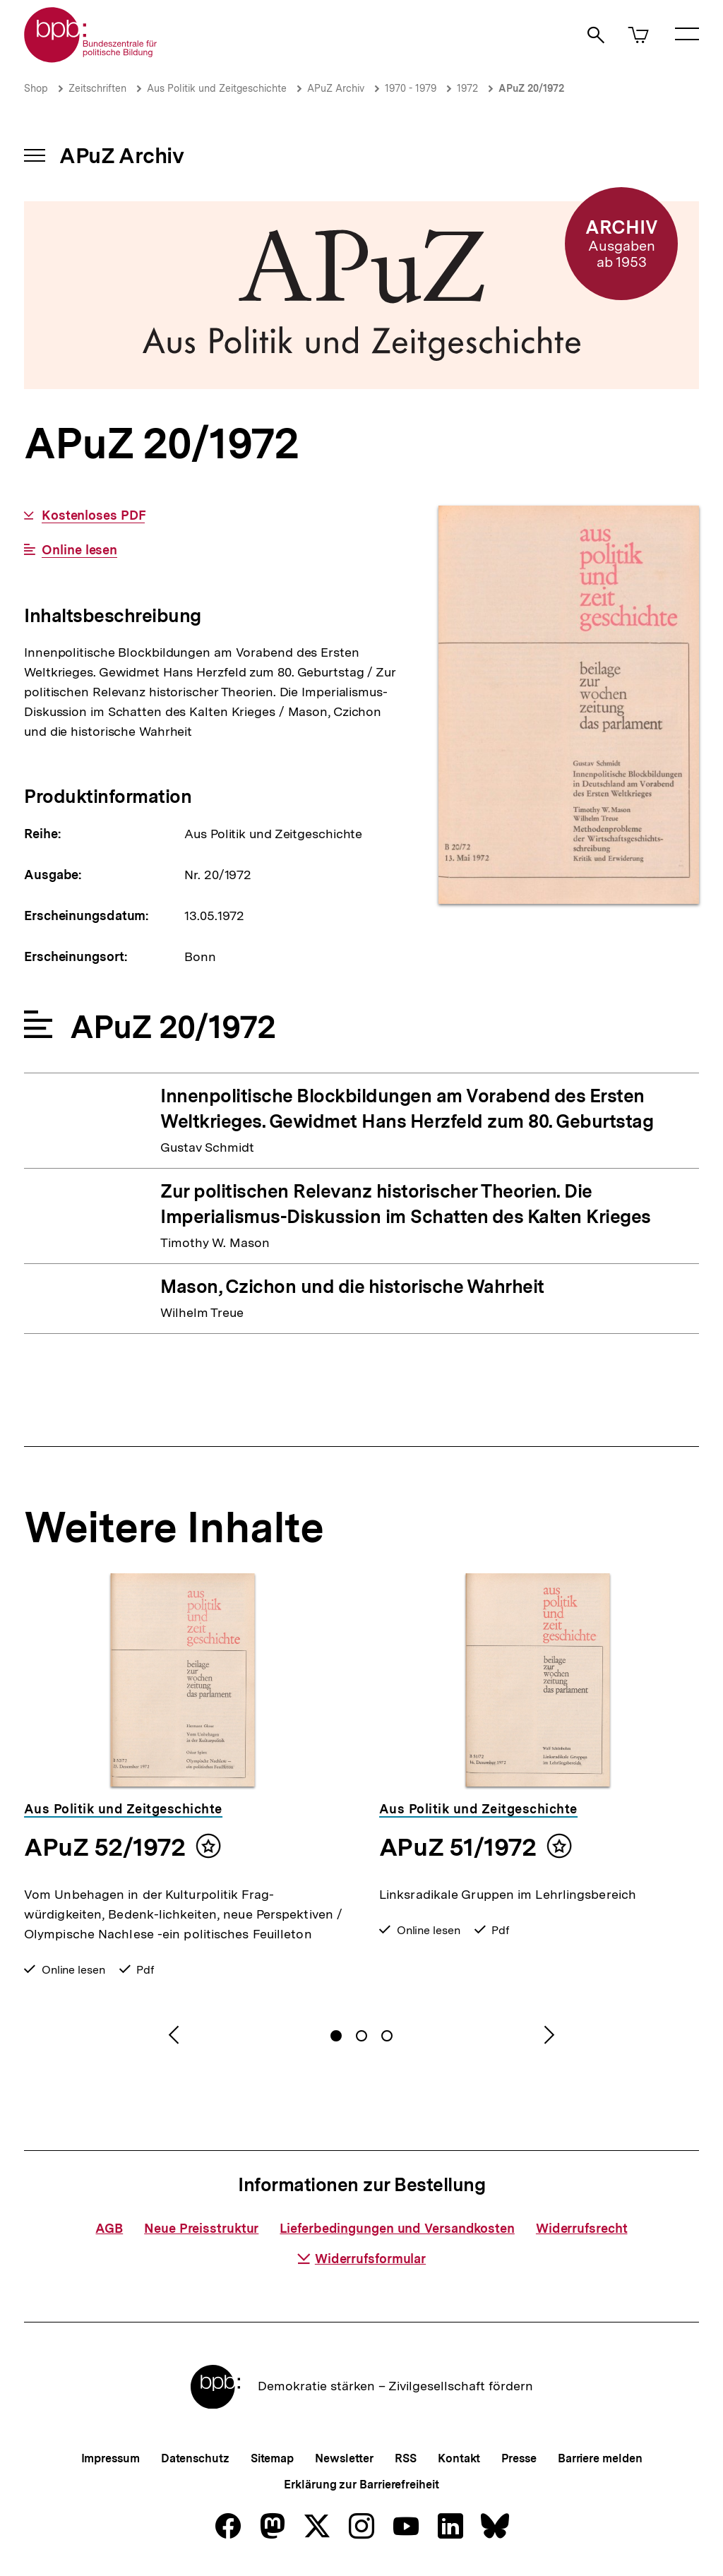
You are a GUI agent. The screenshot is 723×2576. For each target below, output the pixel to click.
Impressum (110, 2458)
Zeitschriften (97, 88)
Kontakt (459, 2458)
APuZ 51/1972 (457, 1847)
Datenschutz (195, 2458)
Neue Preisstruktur (201, 2228)
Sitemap (272, 2458)
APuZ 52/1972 (104, 1847)
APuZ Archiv (335, 88)
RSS (406, 2458)
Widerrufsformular (361, 2258)
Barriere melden (600, 2458)
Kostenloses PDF (93, 515)
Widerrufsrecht (582, 2228)
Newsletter (344, 2458)
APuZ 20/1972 (531, 88)
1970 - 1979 (410, 88)
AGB (109, 2228)
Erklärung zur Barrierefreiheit (361, 2484)
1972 (467, 88)
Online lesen (79, 550)
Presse (518, 2458)
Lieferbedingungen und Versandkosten (397, 2228)
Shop (36, 88)
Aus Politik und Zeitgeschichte (217, 88)
